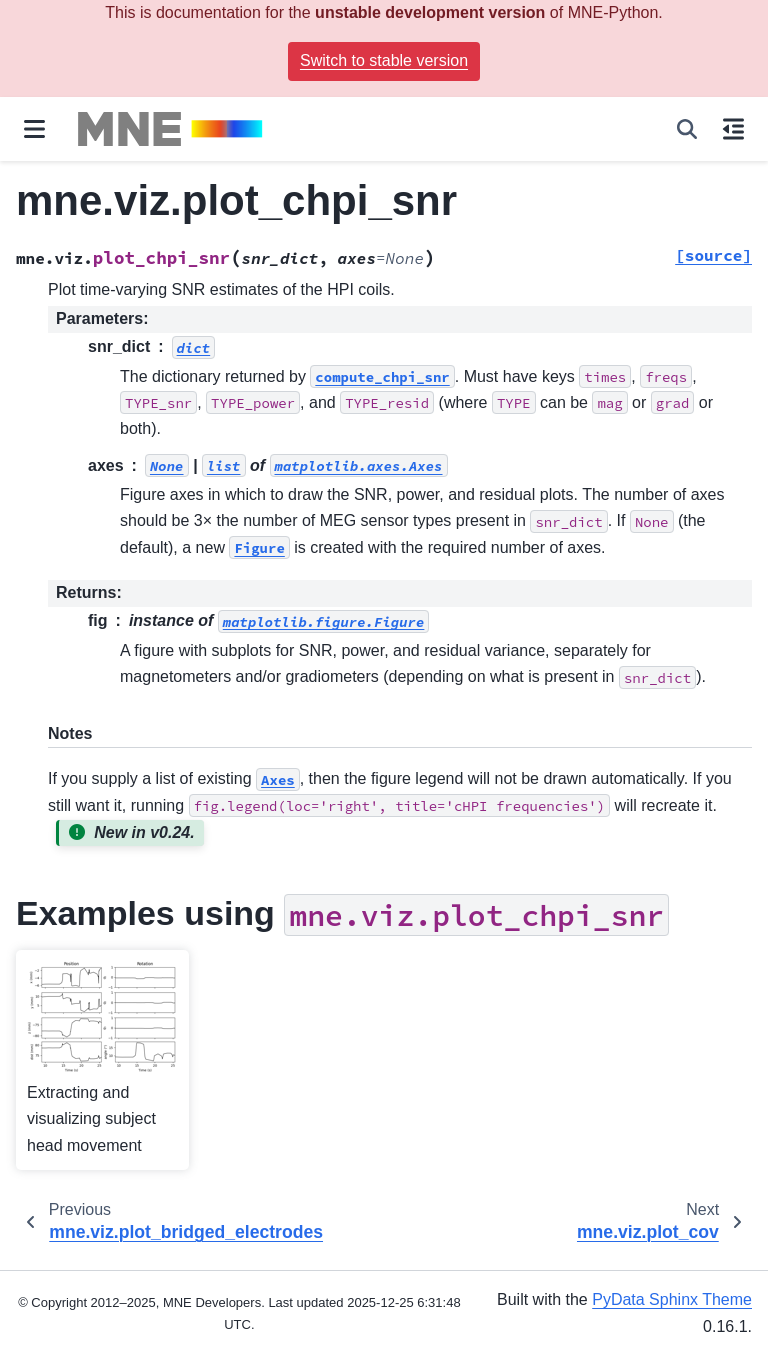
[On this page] (733, 129)
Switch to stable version (384, 60)
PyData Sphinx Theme (672, 1299)
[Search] (687, 129)
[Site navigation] (34, 129)
